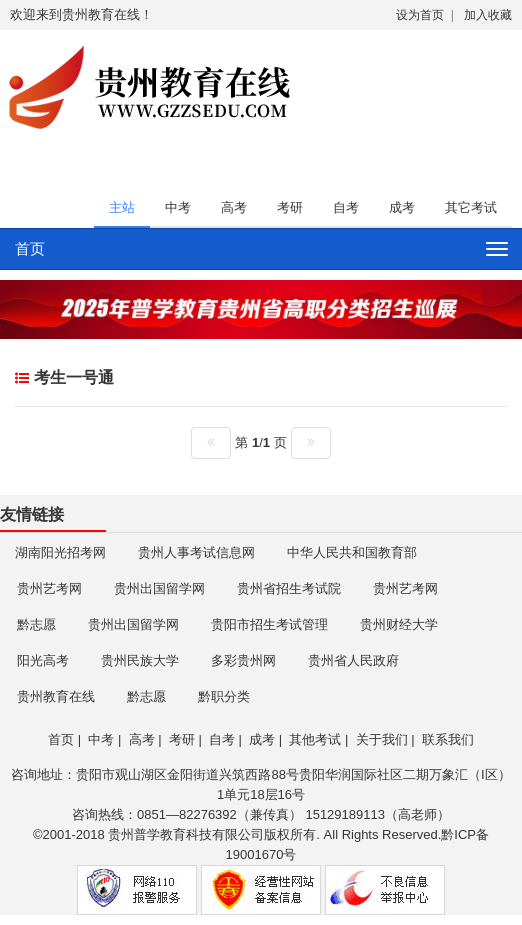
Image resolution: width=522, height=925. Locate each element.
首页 (30, 248)
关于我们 (382, 739)
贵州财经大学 (399, 624)
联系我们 (448, 739)
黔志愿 (36, 624)
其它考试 (471, 207)
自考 (346, 207)
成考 (402, 207)
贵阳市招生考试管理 (269, 624)
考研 (290, 207)
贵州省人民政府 (353, 660)
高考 (234, 207)
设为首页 (420, 15)
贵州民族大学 (140, 660)
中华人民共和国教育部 (352, 552)
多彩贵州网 (243, 660)
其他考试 (315, 739)
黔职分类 (224, 696)
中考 (178, 207)
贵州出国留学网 (159, 588)
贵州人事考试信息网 (196, 552)
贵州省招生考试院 (289, 588)
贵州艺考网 (49, 588)
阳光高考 (43, 660)
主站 (122, 207)
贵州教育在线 (56, 696)
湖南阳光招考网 (60, 552)
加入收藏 (488, 15)
